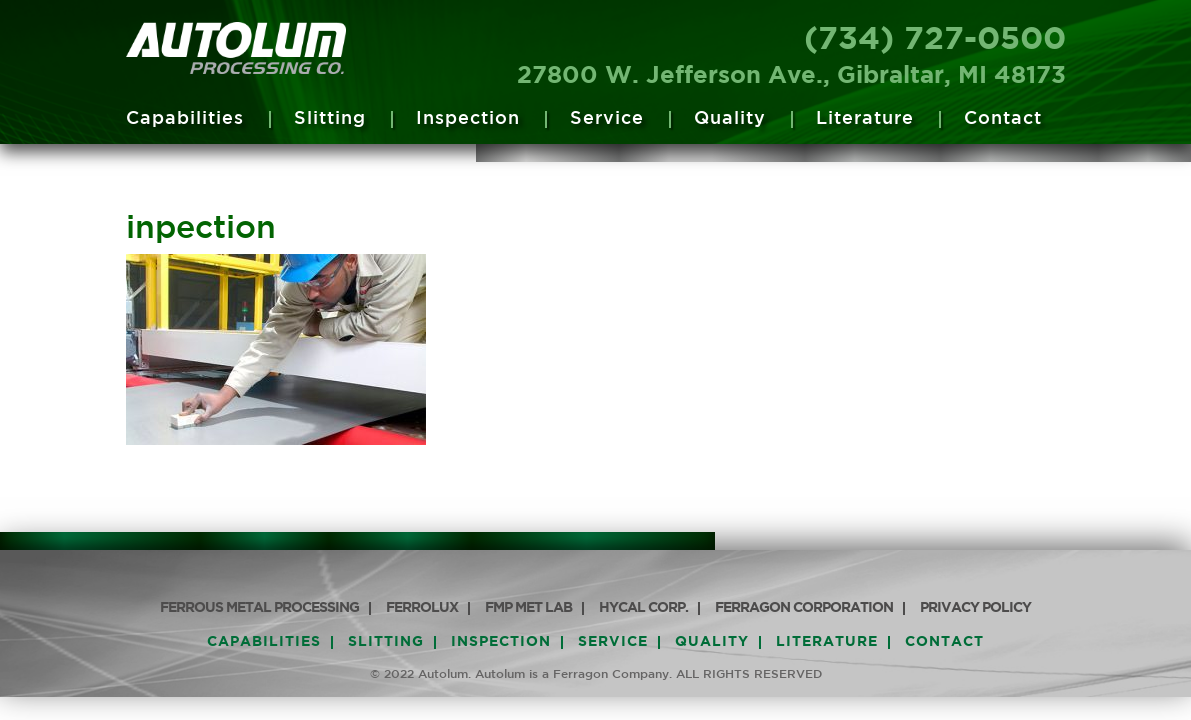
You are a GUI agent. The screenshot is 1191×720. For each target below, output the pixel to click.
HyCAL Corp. (643, 608)
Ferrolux (422, 608)
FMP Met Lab (528, 608)
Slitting (330, 119)
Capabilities (185, 119)
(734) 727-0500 (935, 40)
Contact (1003, 119)
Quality (730, 119)
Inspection (468, 119)
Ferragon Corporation (804, 608)
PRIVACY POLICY (975, 608)
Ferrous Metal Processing (259, 608)
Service (607, 119)
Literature (865, 119)
